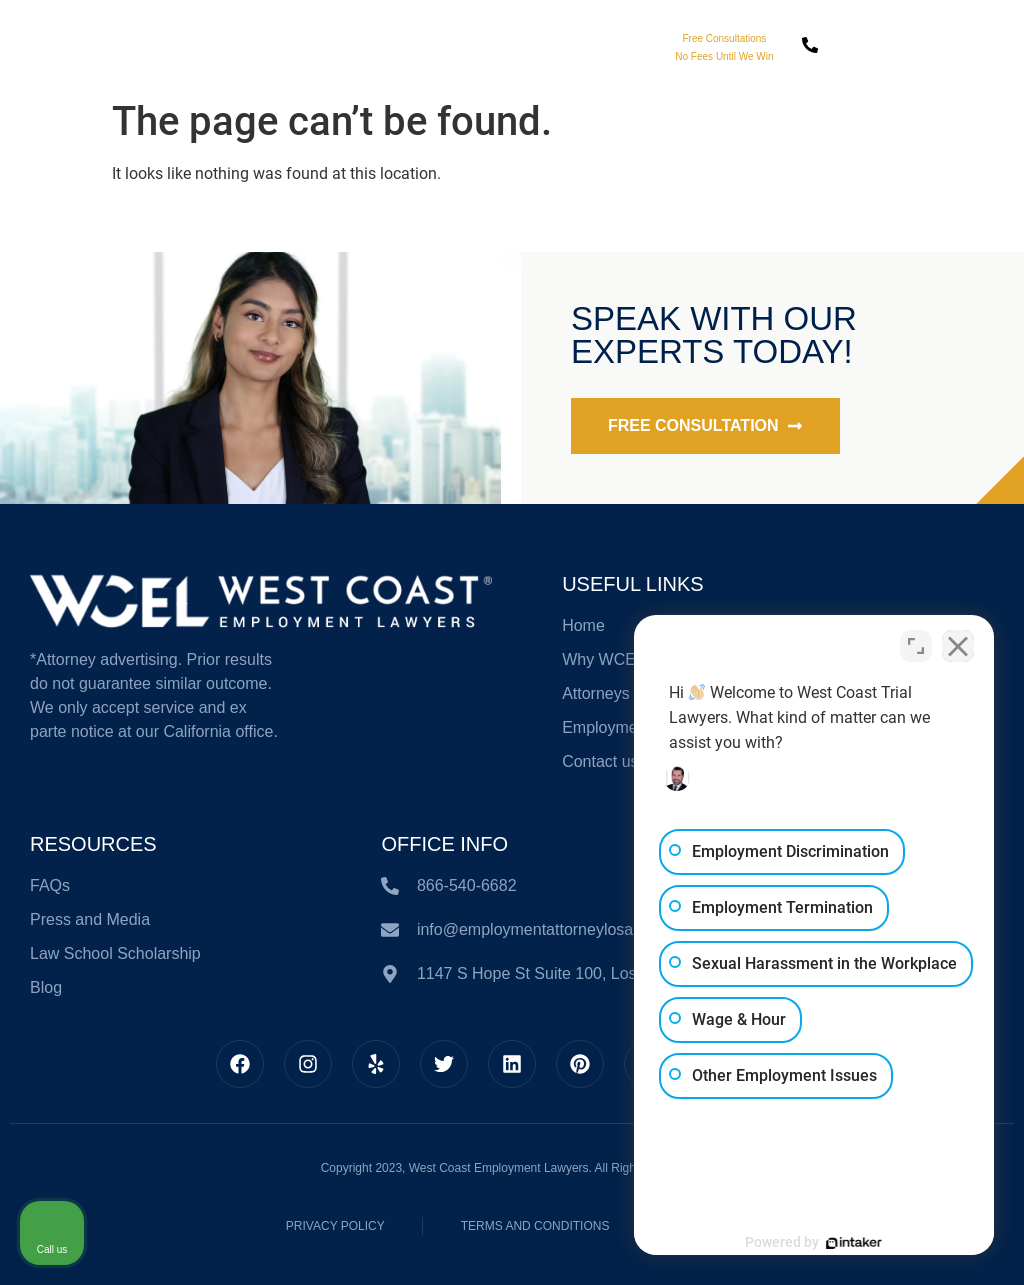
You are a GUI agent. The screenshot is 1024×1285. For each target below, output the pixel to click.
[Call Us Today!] (810, 45)
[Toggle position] (916, 646)
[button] (973, 45)
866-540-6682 (888, 59)
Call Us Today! (889, 37)
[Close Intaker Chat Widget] (958, 646)
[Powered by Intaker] (854, 1243)
